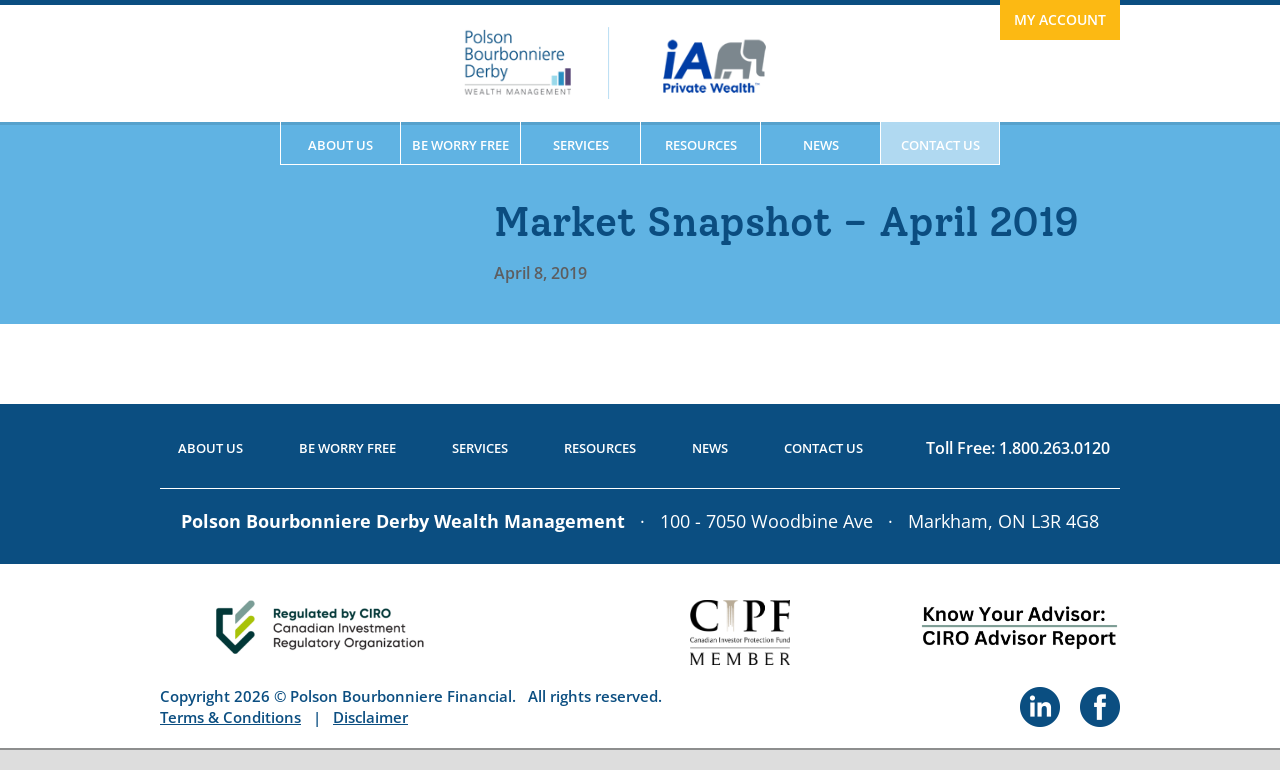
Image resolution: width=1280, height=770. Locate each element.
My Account (1060, 19)
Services (581, 145)
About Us (340, 145)
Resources (701, 145)
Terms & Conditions (230, 717)
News (821, 145)
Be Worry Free (460, 145)
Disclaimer (370, 717)
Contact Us (940, 145)
